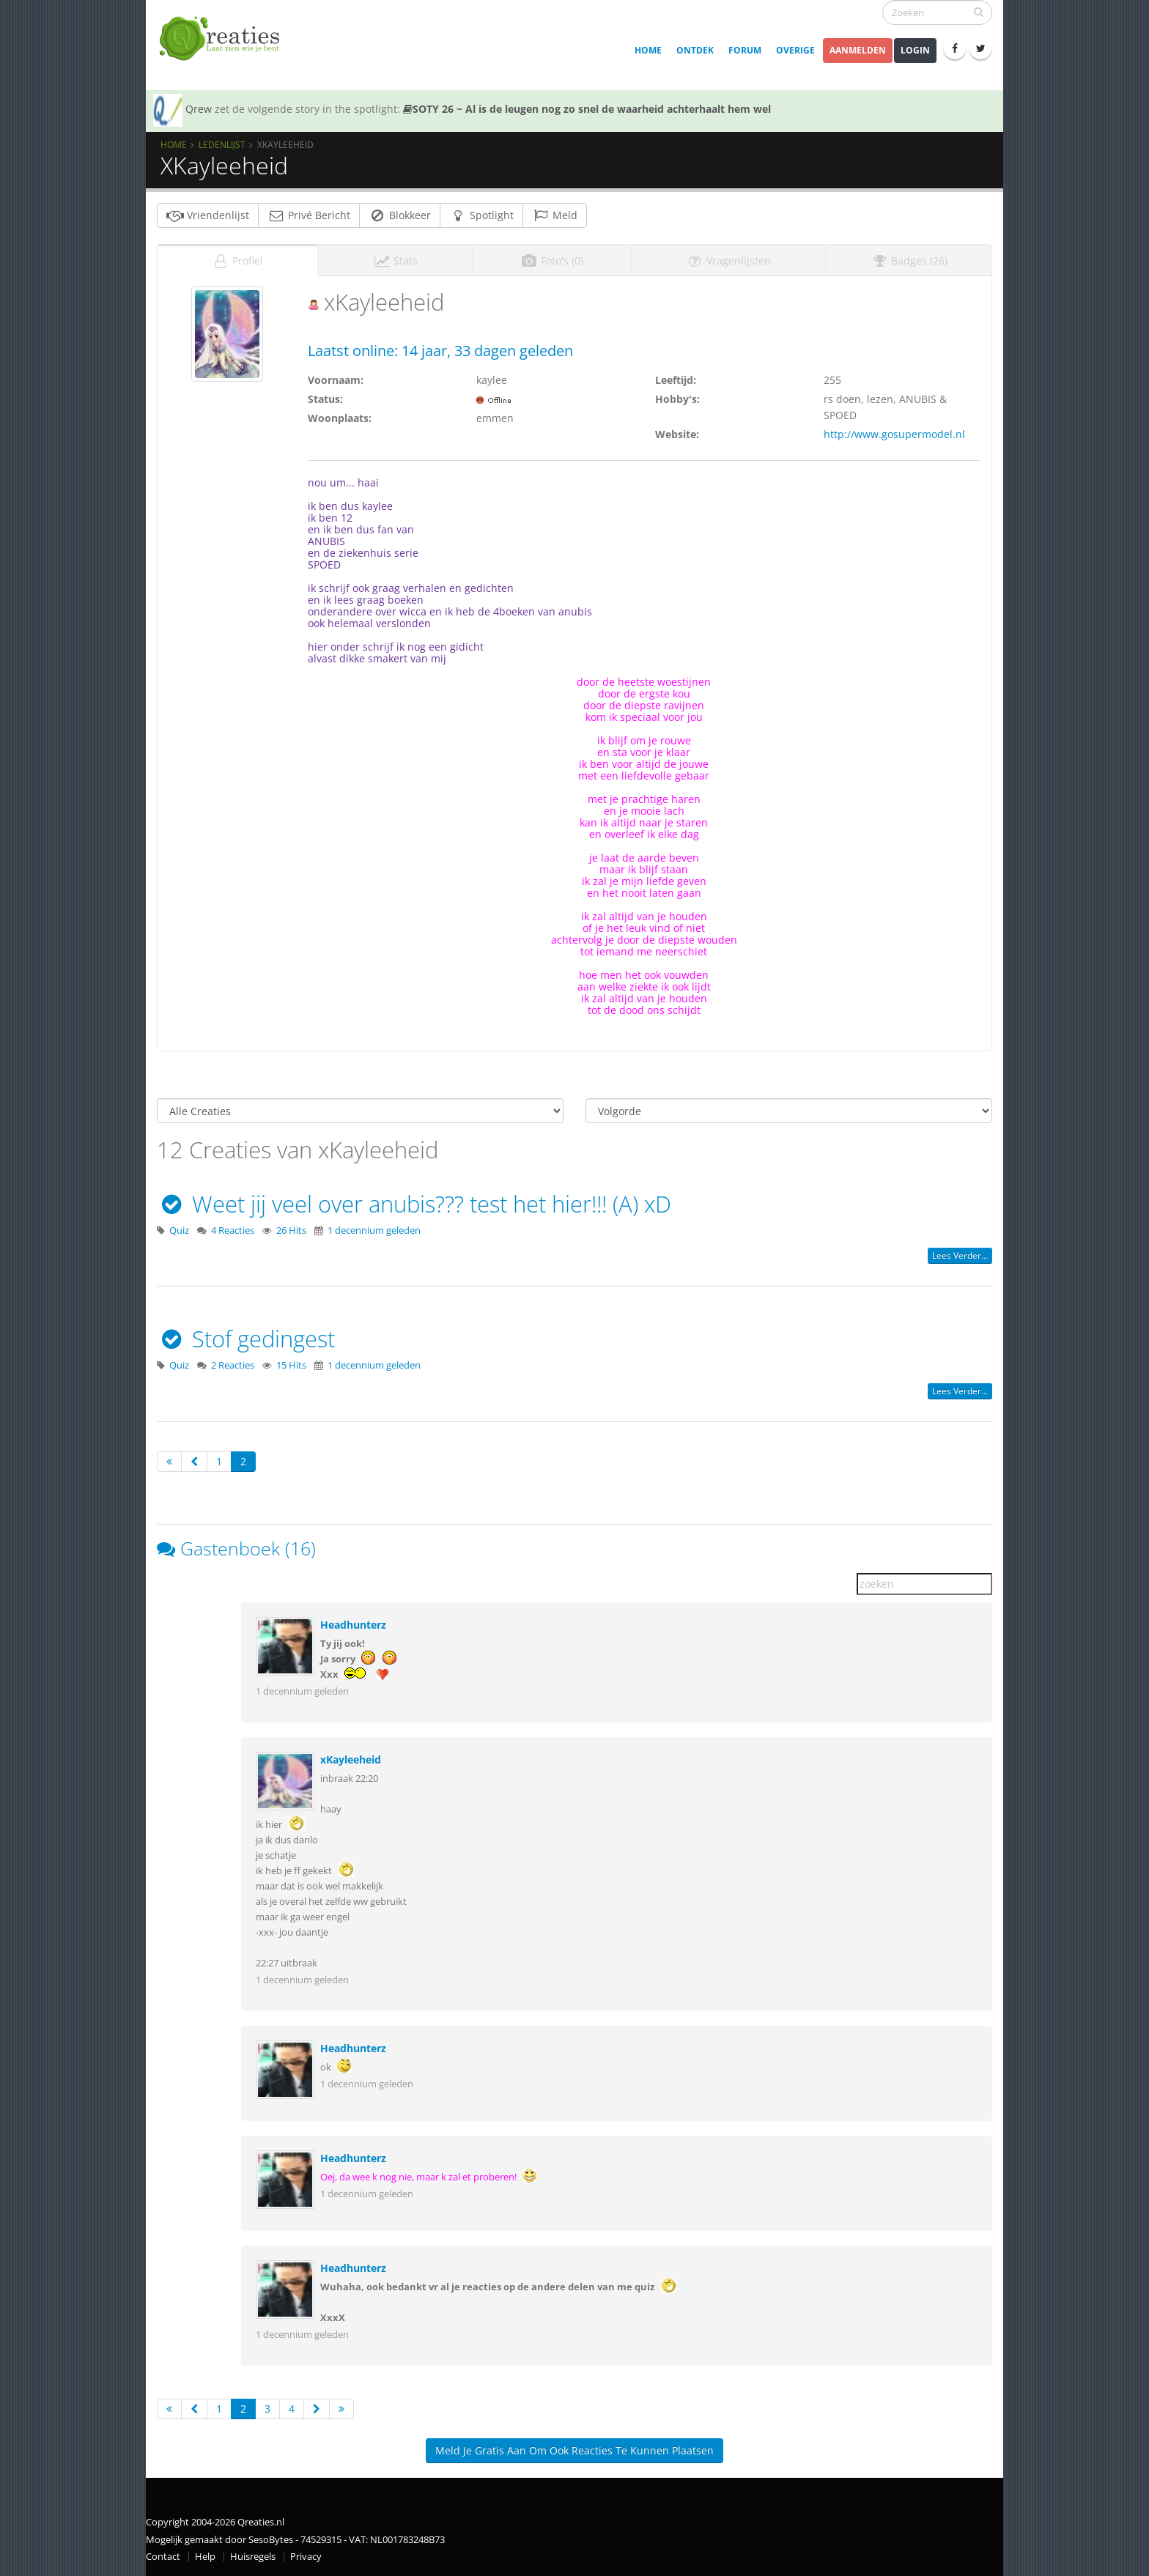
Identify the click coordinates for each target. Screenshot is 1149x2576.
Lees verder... (960, 1255)
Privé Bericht (308, 215)
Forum (744, 50)
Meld (554, 215)
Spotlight (481, 215)
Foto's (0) (551, 260)
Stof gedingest (246, 1338)
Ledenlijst (222, 144)
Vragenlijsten (728, 260)
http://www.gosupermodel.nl (894, 434)
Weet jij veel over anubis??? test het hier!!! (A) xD (414, 1203)
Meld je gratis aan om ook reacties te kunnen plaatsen (574, 2450)
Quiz (179, 1230)
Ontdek (695, 50)
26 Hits (291, 1230)
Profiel (237, 260)
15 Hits (291, 1365)
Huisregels (253, 2556)
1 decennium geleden (374, 1230)
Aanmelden (858, 50)
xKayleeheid (350, 1759)
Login (915, 50)
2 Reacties (232, 1365)
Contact (163, 2556)
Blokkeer (400, 215)
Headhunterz (353, 1625)
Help (205, 2556)
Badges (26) (909, 260)
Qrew (198, 109)
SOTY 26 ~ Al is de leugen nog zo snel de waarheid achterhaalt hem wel (587, 109)
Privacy (306, 2556)
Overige (795, 50)
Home (648, 50)
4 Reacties (232, 1230)
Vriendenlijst (207, 215)
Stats (395, 260)
